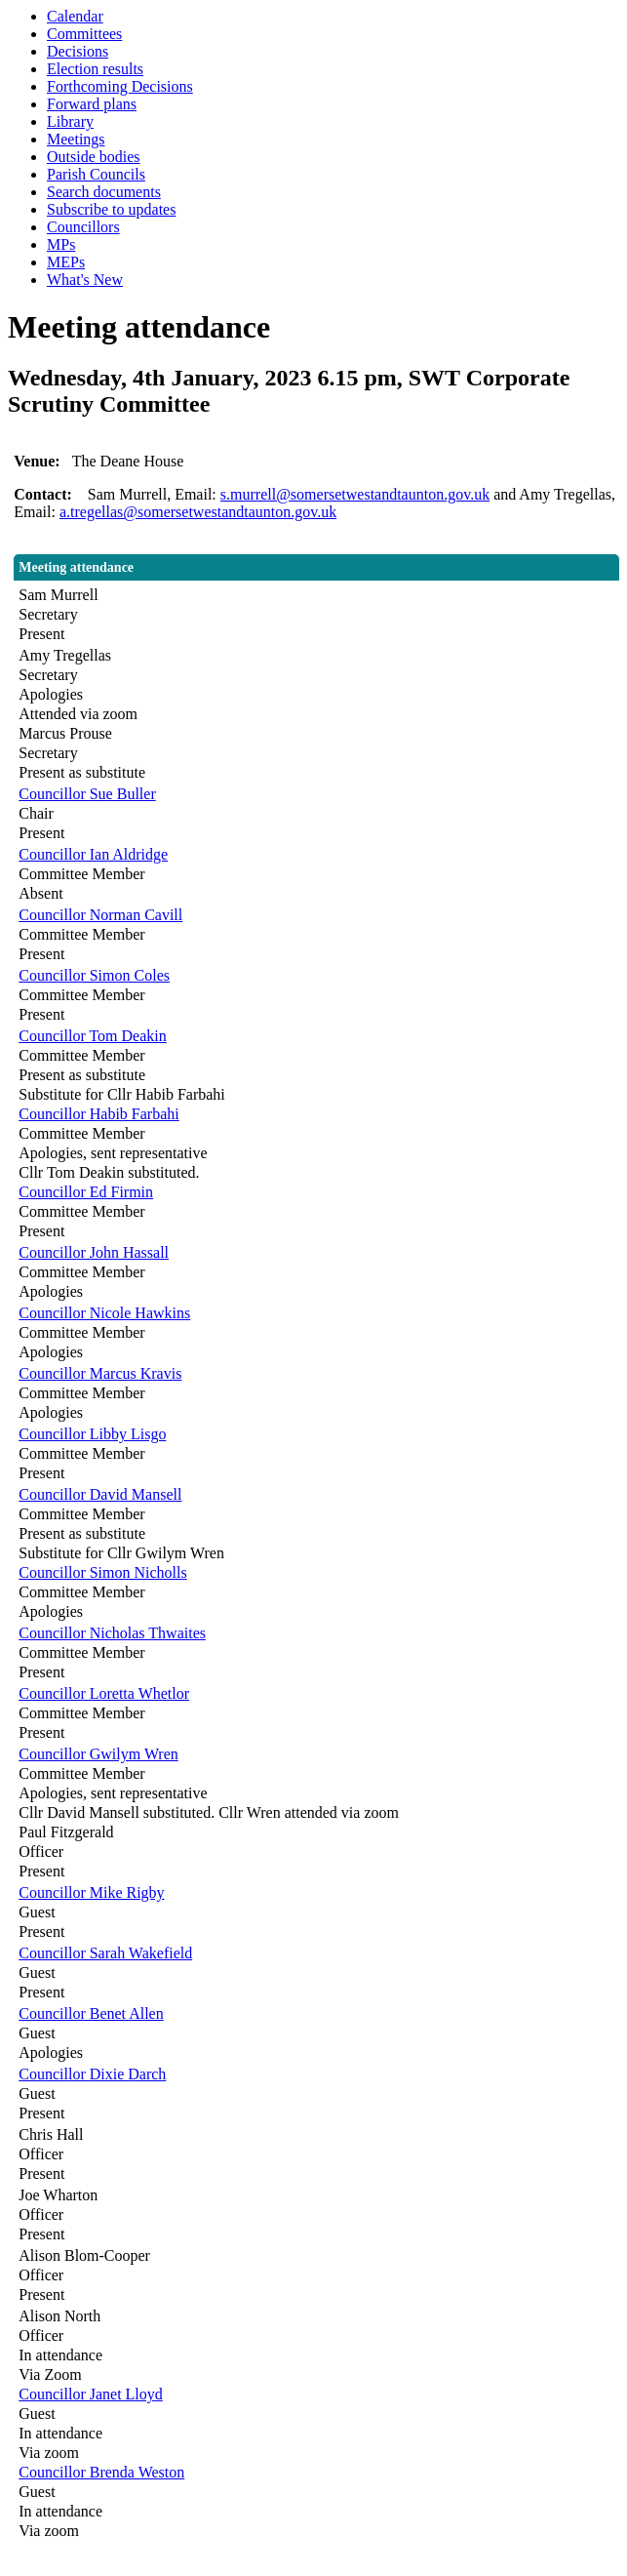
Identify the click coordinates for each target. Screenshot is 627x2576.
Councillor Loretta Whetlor (104, 1693)
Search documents (104, 191)
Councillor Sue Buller (87, 793)
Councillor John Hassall (94, 1252)
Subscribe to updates (111, 209)
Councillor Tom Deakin (92, 1035)
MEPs (66, 262)
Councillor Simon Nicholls (102, 1572)
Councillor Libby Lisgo (92, 1434)
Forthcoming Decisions (120, 86)
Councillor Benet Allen (91, 2013)
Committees (84, 33)
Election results (95, 68)
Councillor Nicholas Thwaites (112, 1633)
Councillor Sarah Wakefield (105, 1953)
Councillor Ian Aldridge (93, 854)
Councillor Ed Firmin (86, 1192)
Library (70, 121)
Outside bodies (93, 156)
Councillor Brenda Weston (101, 2472)
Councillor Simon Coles (94, 975)
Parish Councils (96, 174)
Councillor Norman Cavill (100, 914)
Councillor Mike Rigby (91, 1892)
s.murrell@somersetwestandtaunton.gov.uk (355, 494)
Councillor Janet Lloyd (91, 2394)
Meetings (76, 139)
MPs (61, 244)
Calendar (75, 16)
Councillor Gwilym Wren (98, 1754)
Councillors (83, 227)
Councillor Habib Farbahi (98, 1114)
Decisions (77, 51)
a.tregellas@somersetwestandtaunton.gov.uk (197, 511)
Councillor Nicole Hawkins (104, 1313)
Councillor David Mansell (100, 1494)
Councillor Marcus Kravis (100, 1373)
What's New (85, 279)
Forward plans (92, 104)
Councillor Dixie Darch (92, 2074)
